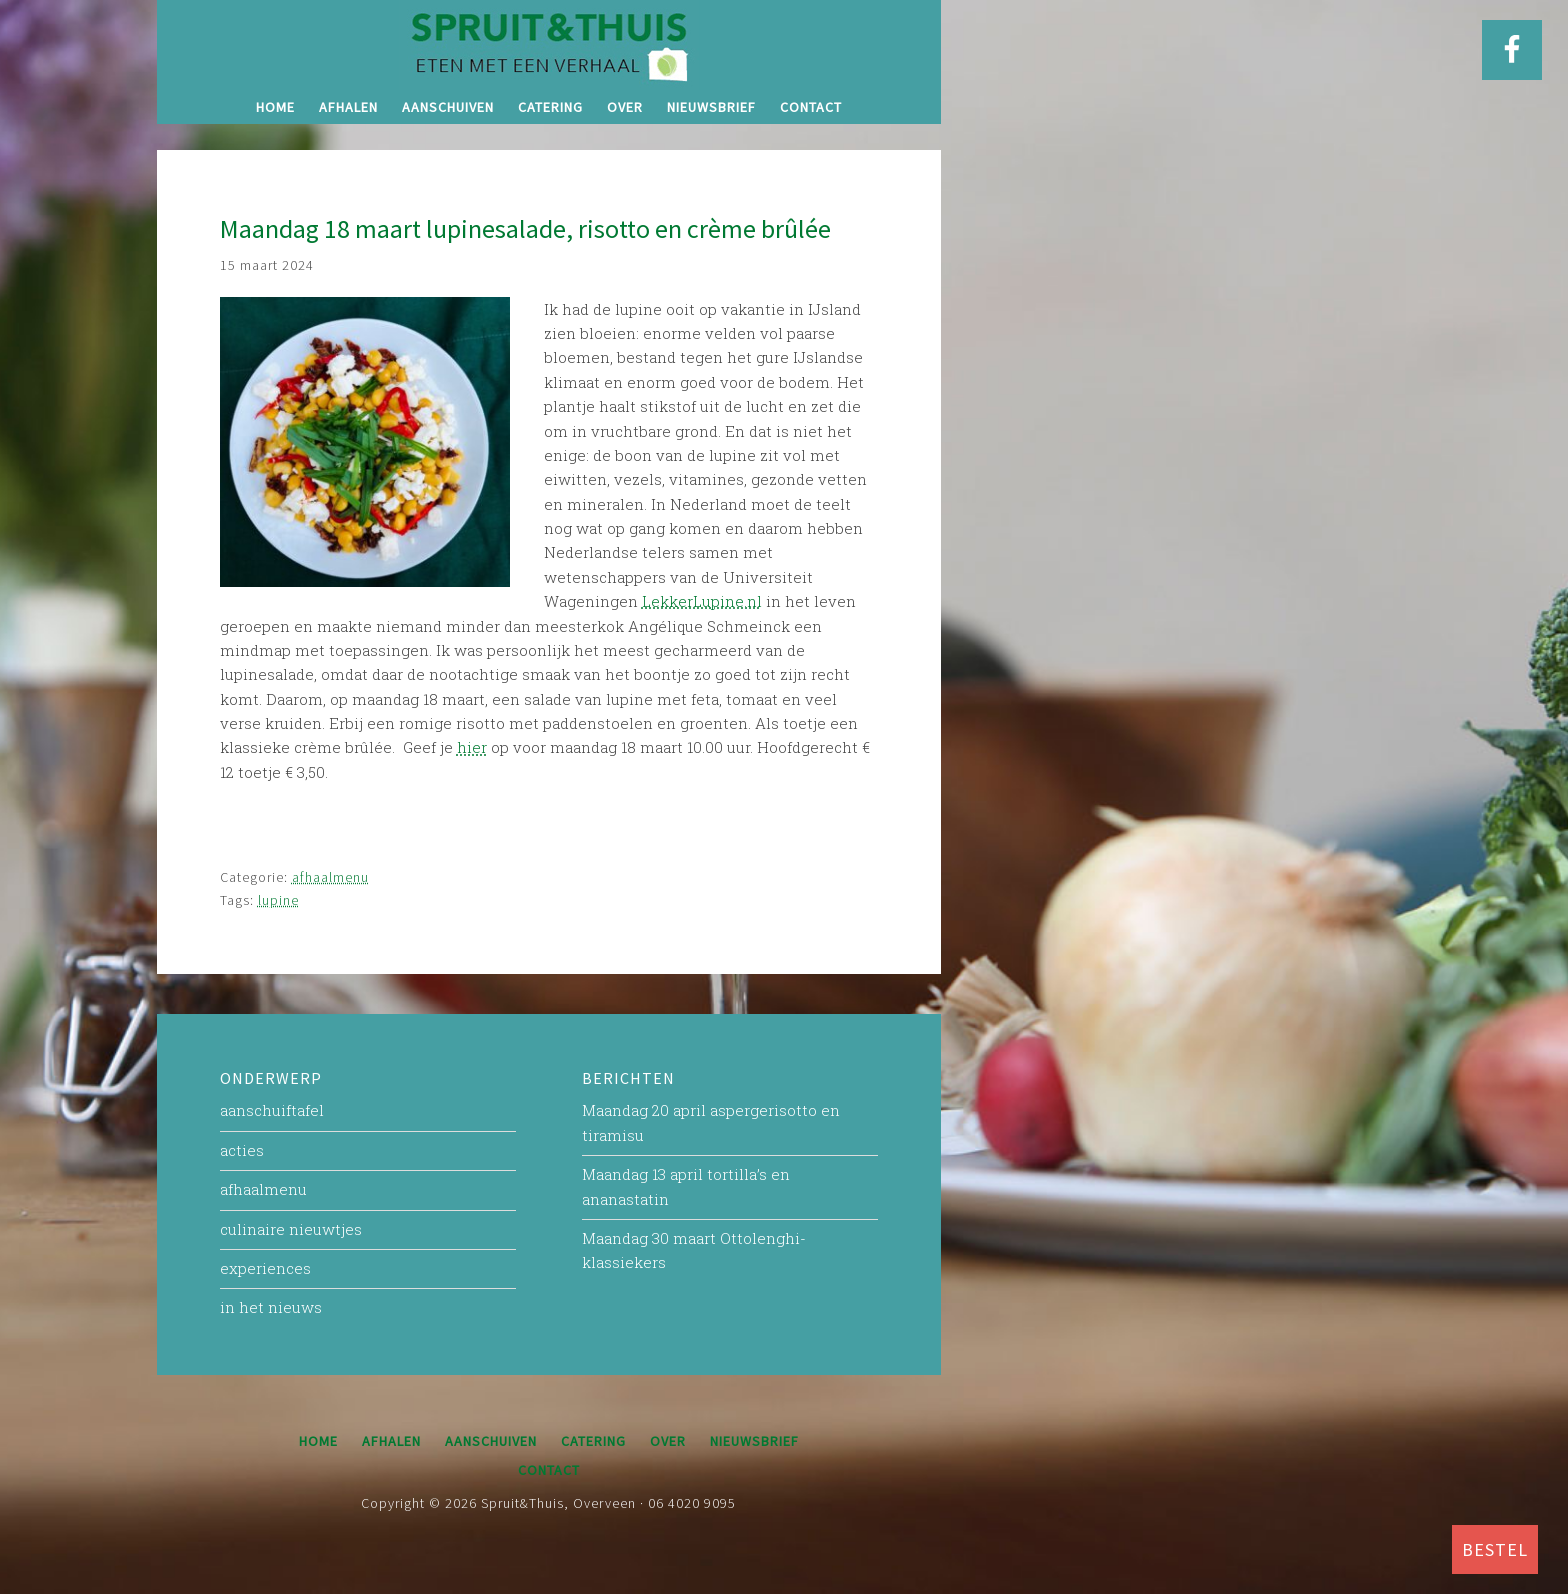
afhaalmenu (330, 877)
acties (242, 1150)
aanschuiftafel (272, 1110)
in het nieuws (271, 1307)
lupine (278, 900)
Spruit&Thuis (549, 45)
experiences (265, 1268)
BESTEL (1495, 1549)
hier (472, 747)
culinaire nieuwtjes (291, 1229)
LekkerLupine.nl (702, 601)
